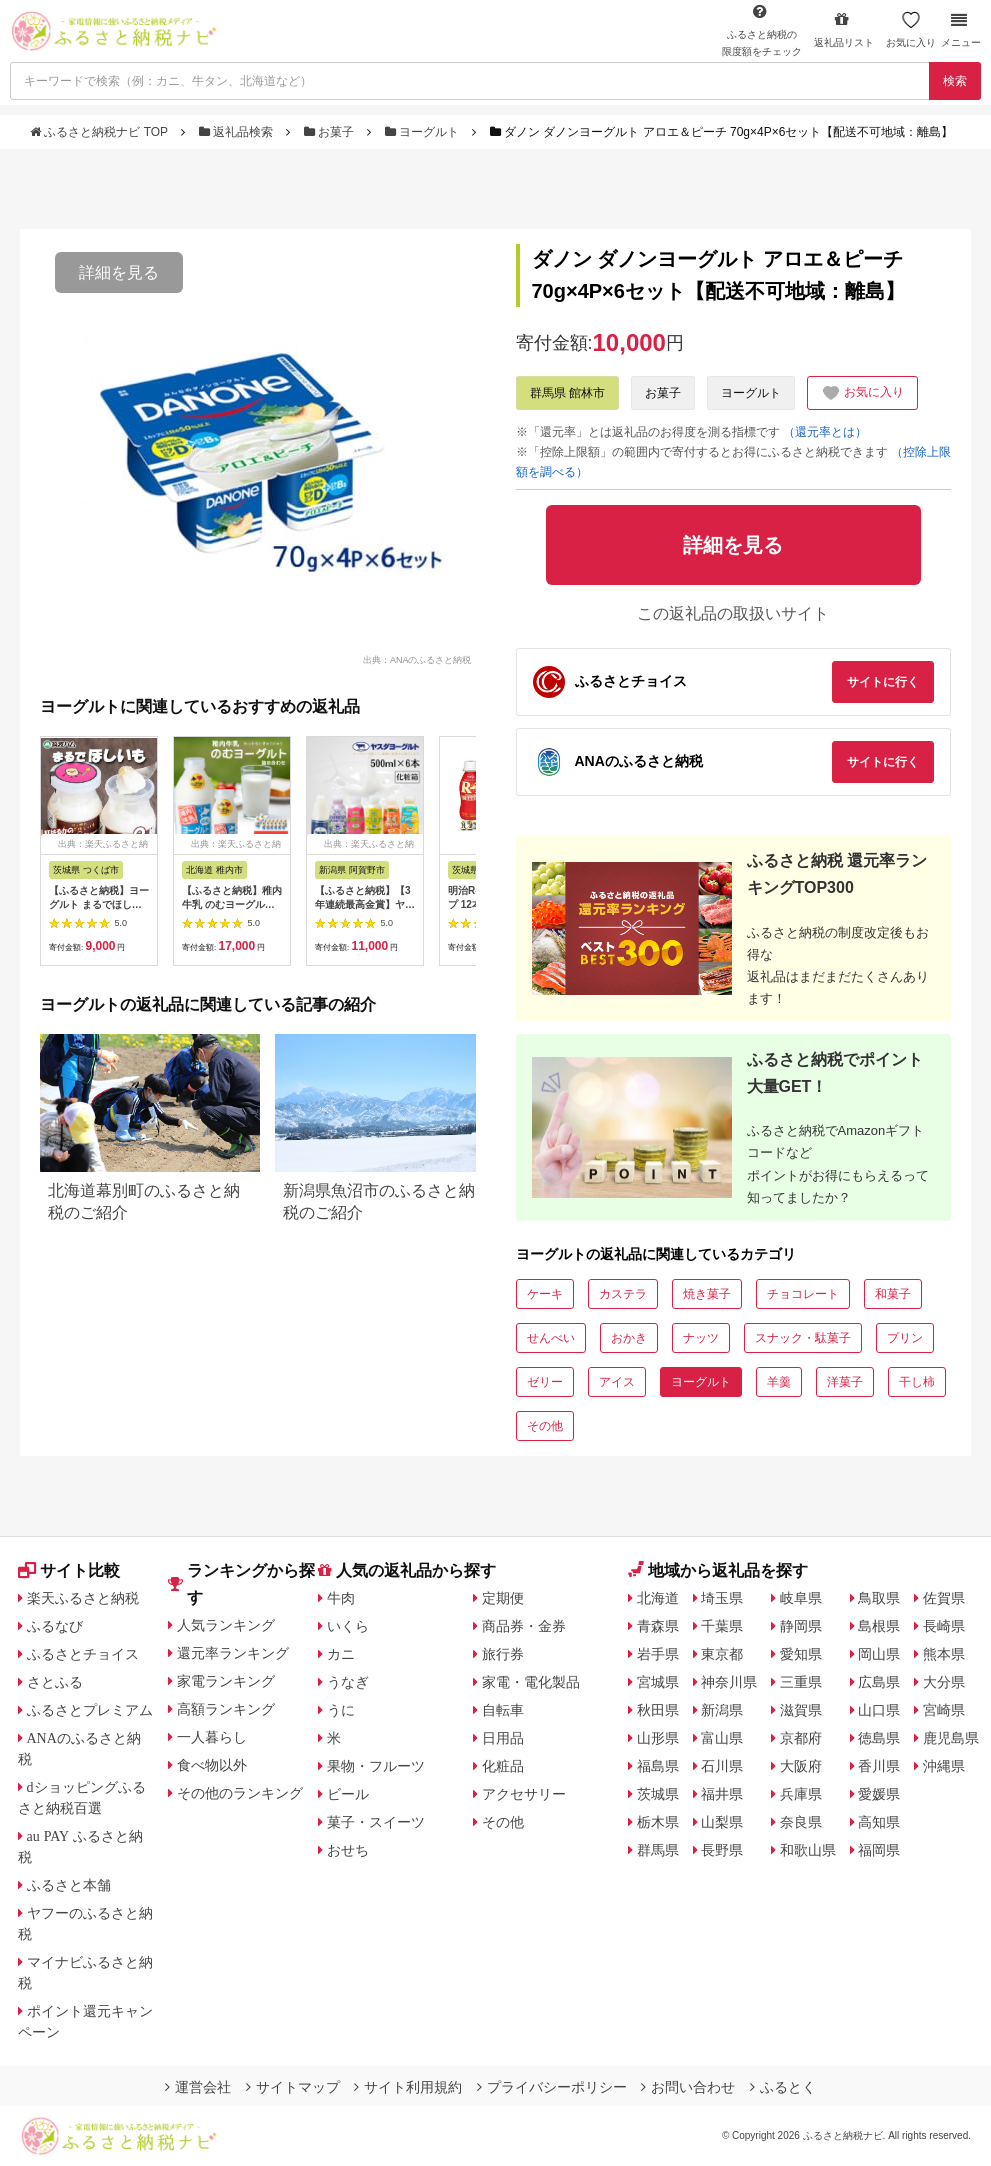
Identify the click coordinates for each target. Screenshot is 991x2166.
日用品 (503, 1738)
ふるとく (783, 2087)
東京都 (722, 1654)
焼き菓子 (707, 1294)
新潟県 (722, 1710)
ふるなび (55, 1626)
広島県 (879, 1682)
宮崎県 (944, 1710)
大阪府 (801, 1766)
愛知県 (801, 1654)
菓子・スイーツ (376, 1822)
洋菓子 (845, 1382)
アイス (617, 1382)
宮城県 (658, 1682)
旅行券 (503, 1654)
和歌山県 (808, 1850)
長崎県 (944, 1626)
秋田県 (658, 1710)
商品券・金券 (524, 1626)
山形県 (658, 1738)
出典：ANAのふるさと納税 (417, 659)
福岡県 (879, 1850)
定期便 (503, 1598)
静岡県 (801, 1626)
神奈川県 (729, 1682)
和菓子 (893, 1294)
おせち (348, 1850)
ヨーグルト (424, 132)
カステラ (623, 1294)
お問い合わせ (688, 2087)
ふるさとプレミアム (90, 1710)
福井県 (722, 1794)
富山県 (722, 1738)
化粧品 (503, 1766)
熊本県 (944, 1654)
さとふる (55, 1682)
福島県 (658, 1766)
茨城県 (658, 1794)
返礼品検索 (238, 132)
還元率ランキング (233, 1653)
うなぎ (348, 1682)
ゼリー (545, 1382)
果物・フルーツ (376, 1766)
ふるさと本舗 (69, 1885)
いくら (348, 1626)
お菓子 (331, 132)
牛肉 (341, 1598)
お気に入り (911, 29)
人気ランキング (226, 1625)
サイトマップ (293, 2087)
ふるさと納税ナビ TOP (100, 132)
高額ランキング (226, 1709)
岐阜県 (801, 1598)
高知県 (879, 1822)
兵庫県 (801, 1794)
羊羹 (779, 1382)
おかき (629, 1338)
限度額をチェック (762, 30)
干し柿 (917, 1382)
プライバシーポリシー (552, 2087)
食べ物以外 (212, 1765)
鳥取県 (879, 1598)
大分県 (944, 1682)
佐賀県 (944, 1598)
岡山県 (879, 1654)
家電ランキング (226, 1681)
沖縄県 (944, 1766)
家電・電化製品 (531, 1682)
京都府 (801, 1738)
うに (341, 1710)
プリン (905, 1338)
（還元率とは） (825, 432)
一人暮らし (212, 1737)
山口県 (879, 1710)
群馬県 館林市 (567, 393)
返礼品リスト (844, 29)
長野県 (722, 1850)
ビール (348, 1794)
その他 (545, 1426)
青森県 (658, 1626)
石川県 (722, 1766)
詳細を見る (119, 272)
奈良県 (801, 1822)
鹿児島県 (951, 1738)
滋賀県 (801, 1710)
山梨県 (722, 1822)
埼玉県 (722, 1598)
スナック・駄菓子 (803, 1338)
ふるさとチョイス (83, 1654)
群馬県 (658, 1850)
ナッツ (701, 1338)
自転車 (503, 1710)
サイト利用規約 (408, 2087)
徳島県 (879, 1738)
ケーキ (545, 1294)
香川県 (879, 1766)
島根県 (879, 1626)
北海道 (658, 1598)
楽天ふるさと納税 (83, 1598)
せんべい (551, 1338)
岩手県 (658, 1654)
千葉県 (722, 1626)
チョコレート (803, 1294)
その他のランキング (240, 1793)
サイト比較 (69, 1570)
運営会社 (198, 2087)
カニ (341, 1654)
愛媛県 (879, 1794)
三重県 (801, 1682)
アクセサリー (524, 1794)
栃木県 (658, 1822)
